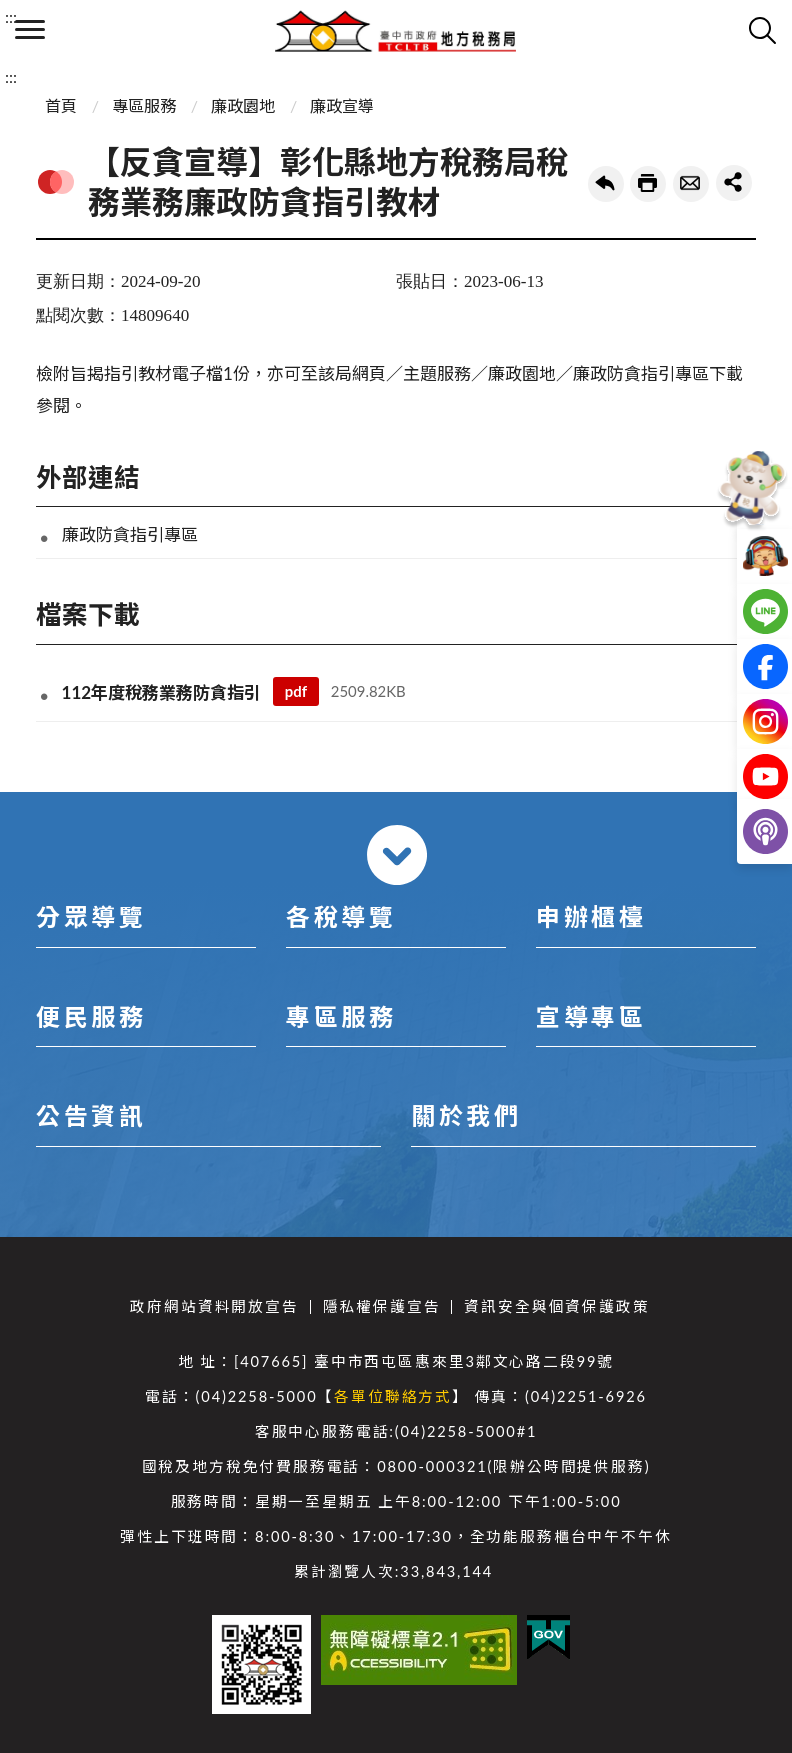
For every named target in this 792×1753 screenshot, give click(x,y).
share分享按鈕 (734, 183)
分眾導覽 (91, 916)
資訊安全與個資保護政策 (556, 1306)
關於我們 (466, 1115)
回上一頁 (606, 184)
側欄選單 (30, 29)
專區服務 (144, 105)
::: (11, 16)
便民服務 (91, 1016)
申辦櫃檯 (591, 916)
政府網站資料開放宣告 (214, 1306)
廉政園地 (243, 105)
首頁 (61, 105)
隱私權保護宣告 (382, 1306)
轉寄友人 (691, 184)
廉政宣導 (342, 105)
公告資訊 (91, 1115)
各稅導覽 (341, 916)
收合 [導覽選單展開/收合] (397, 855)
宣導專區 (591, 1016)
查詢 (762, 30)
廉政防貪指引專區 (130, 534)
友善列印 (648, 184)
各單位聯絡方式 (393, 1396)
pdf (296, 691)
